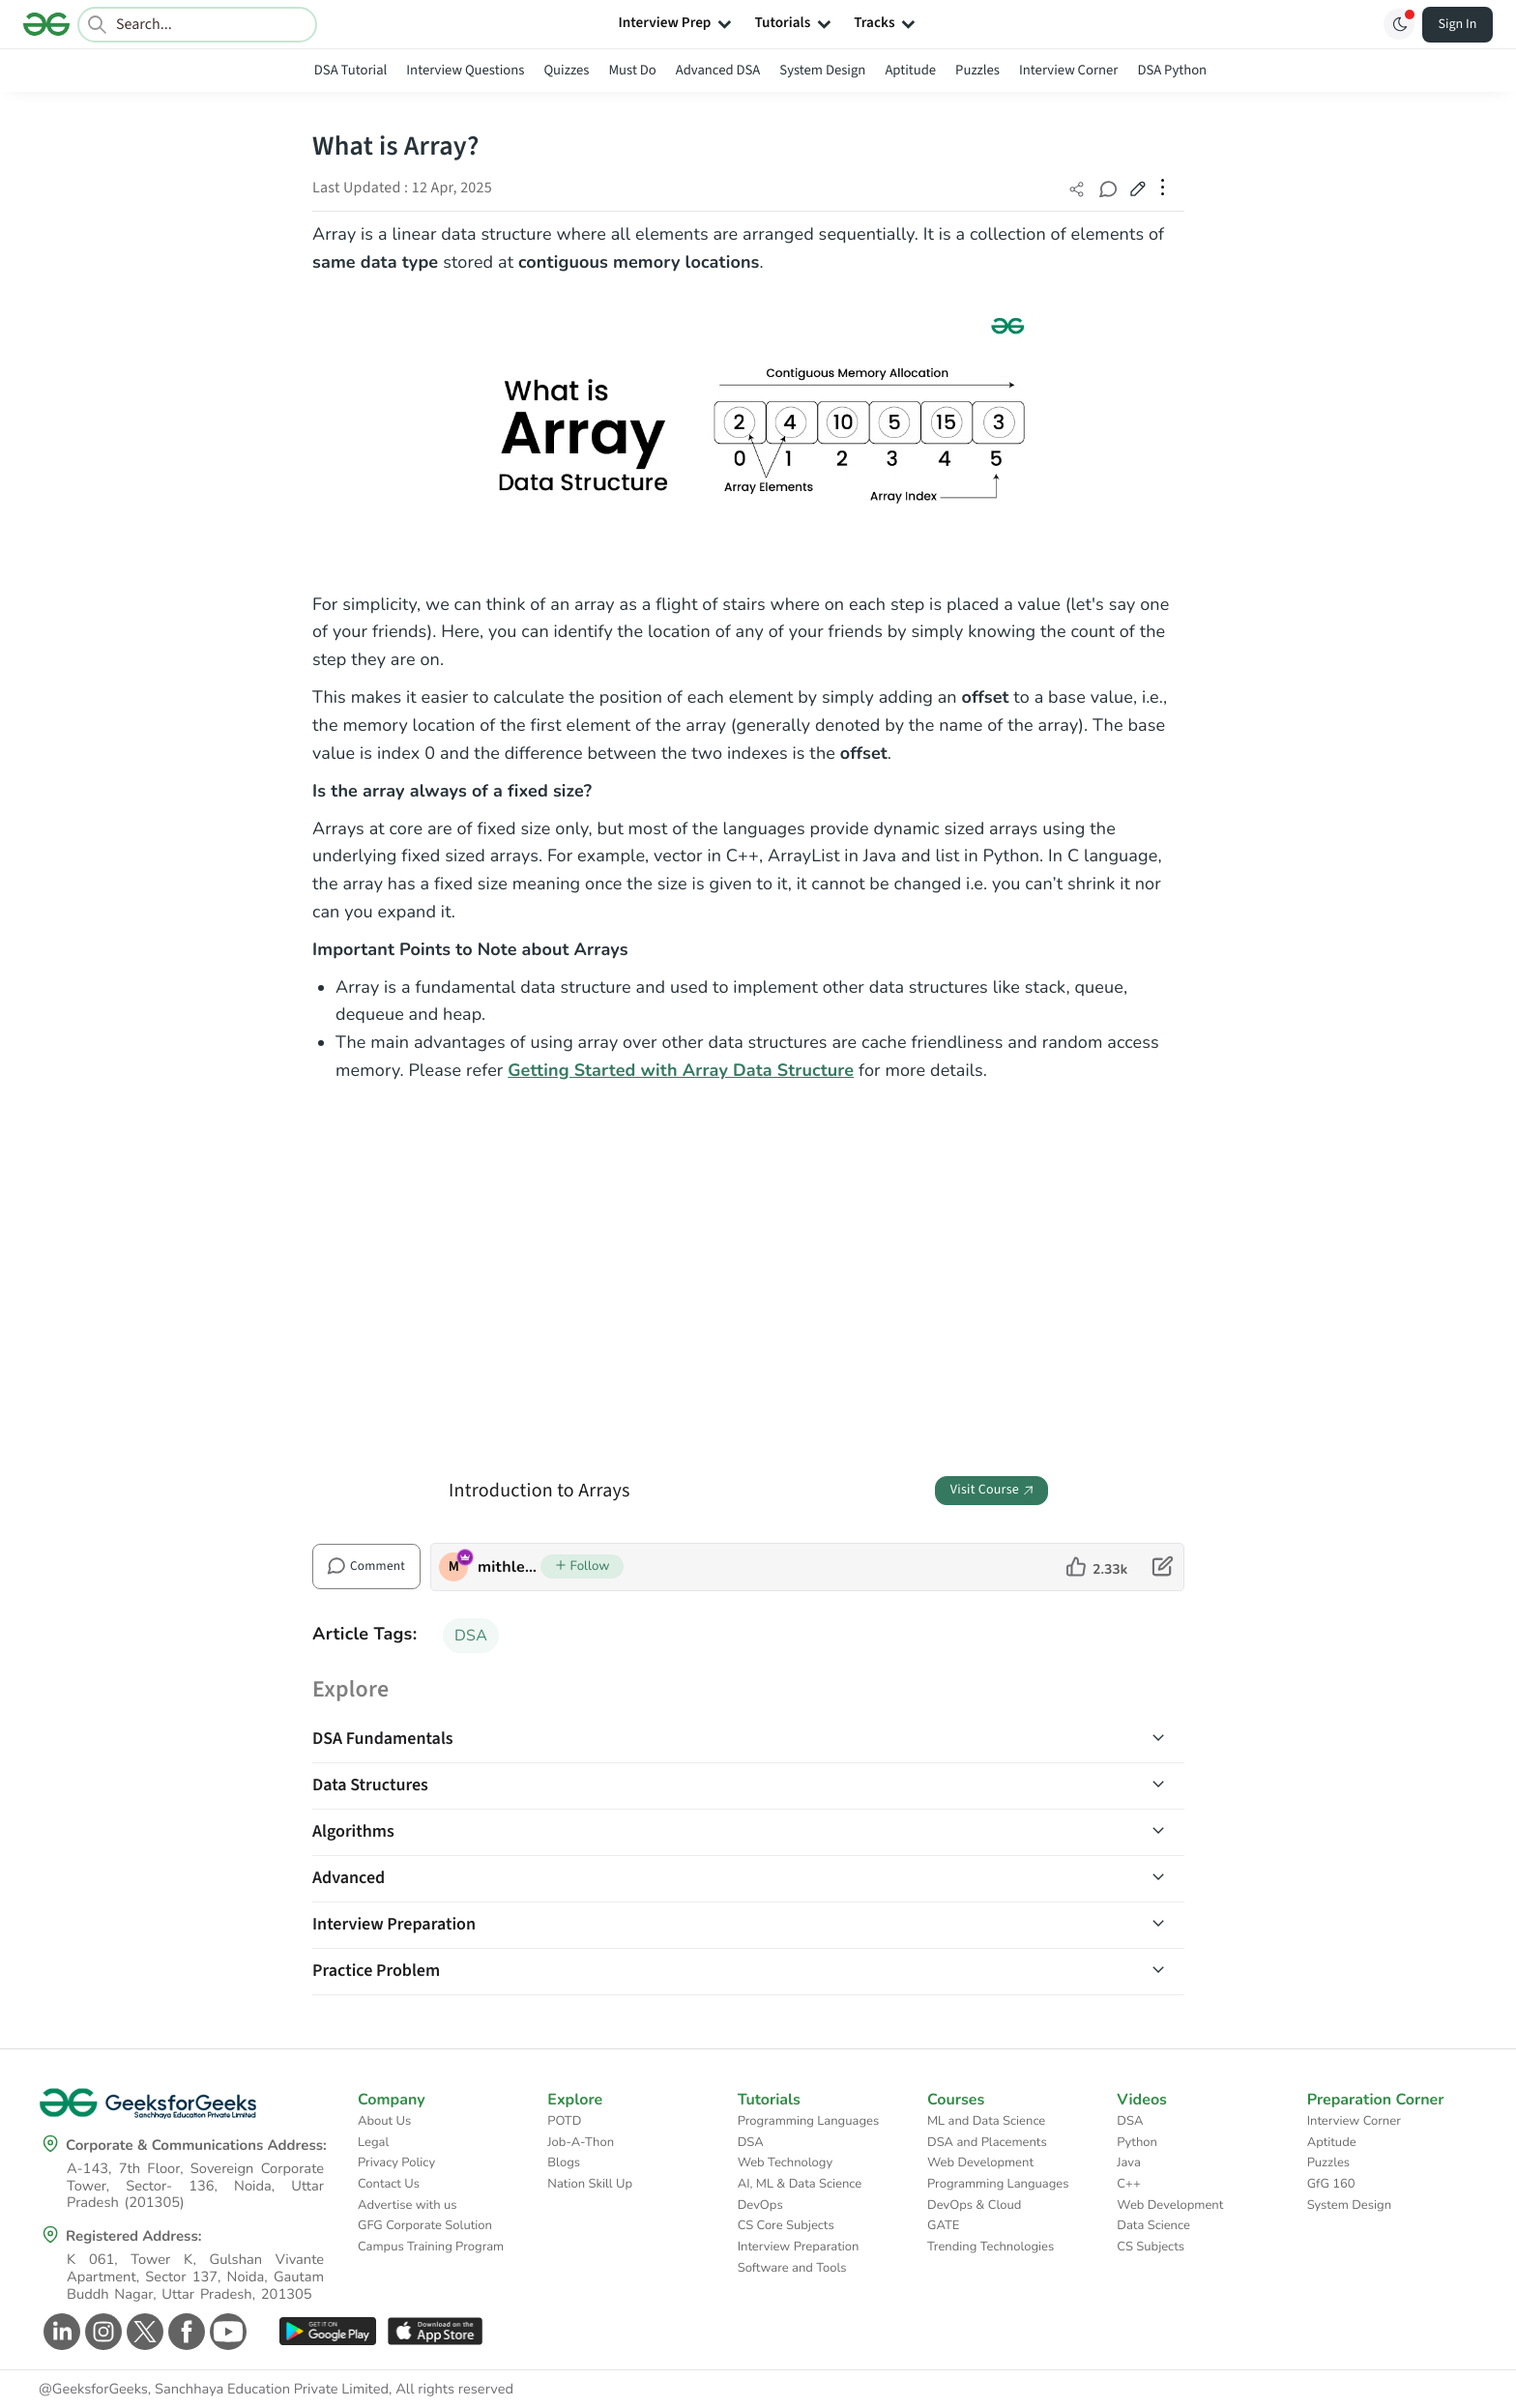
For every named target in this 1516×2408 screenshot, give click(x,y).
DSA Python (1172, 70)
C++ (1128, 2183)
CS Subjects (1150, 2246)
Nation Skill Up (589, 2183)
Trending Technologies (990, 2246)
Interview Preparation (799, 2246)
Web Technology (785, 2162)
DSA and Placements (987, 2142)
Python (1137, 2142)
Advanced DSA (718, 70)
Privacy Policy (396, 2162)
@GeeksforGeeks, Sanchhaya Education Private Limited (214, 2389)
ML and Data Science (986, 2121)
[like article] (1096, 1567)
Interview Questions (465, 70)
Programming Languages (809, 2121)
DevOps (760, 2205)
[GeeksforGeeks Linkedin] (59, 2331)
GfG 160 (1331, 2183)
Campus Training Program (431, 2246)
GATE (943, 2225)
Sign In (1458, 24)
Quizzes (566, 70)
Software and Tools (792, 2268)
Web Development (980, 2162)
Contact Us (389, 2183)
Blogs (563, 2162)
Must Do (632, 70)
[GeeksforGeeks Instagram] (101, 2331)
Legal (373, 2142)
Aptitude (910, 70)
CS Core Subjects (786, 2225)
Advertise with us (407, 2205)
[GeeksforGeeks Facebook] (184, 2331)
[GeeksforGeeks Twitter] (142, 2331)
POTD (564, 2121)
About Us (384, 2121)
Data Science (1153, 2225)
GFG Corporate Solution (425, 2225)
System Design (822, 70)
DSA (470, 1635)
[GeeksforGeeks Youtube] (226, 2331)
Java (1129, 2162)
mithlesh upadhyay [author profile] (509, 1567)
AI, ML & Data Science (800, 2183)
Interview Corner (1068, 70)
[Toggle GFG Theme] (1399, 24)
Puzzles (977, 70)
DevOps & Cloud (974, 2205)
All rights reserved (454, 2389)
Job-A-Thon (580, 2142)
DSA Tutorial (350, 70)
